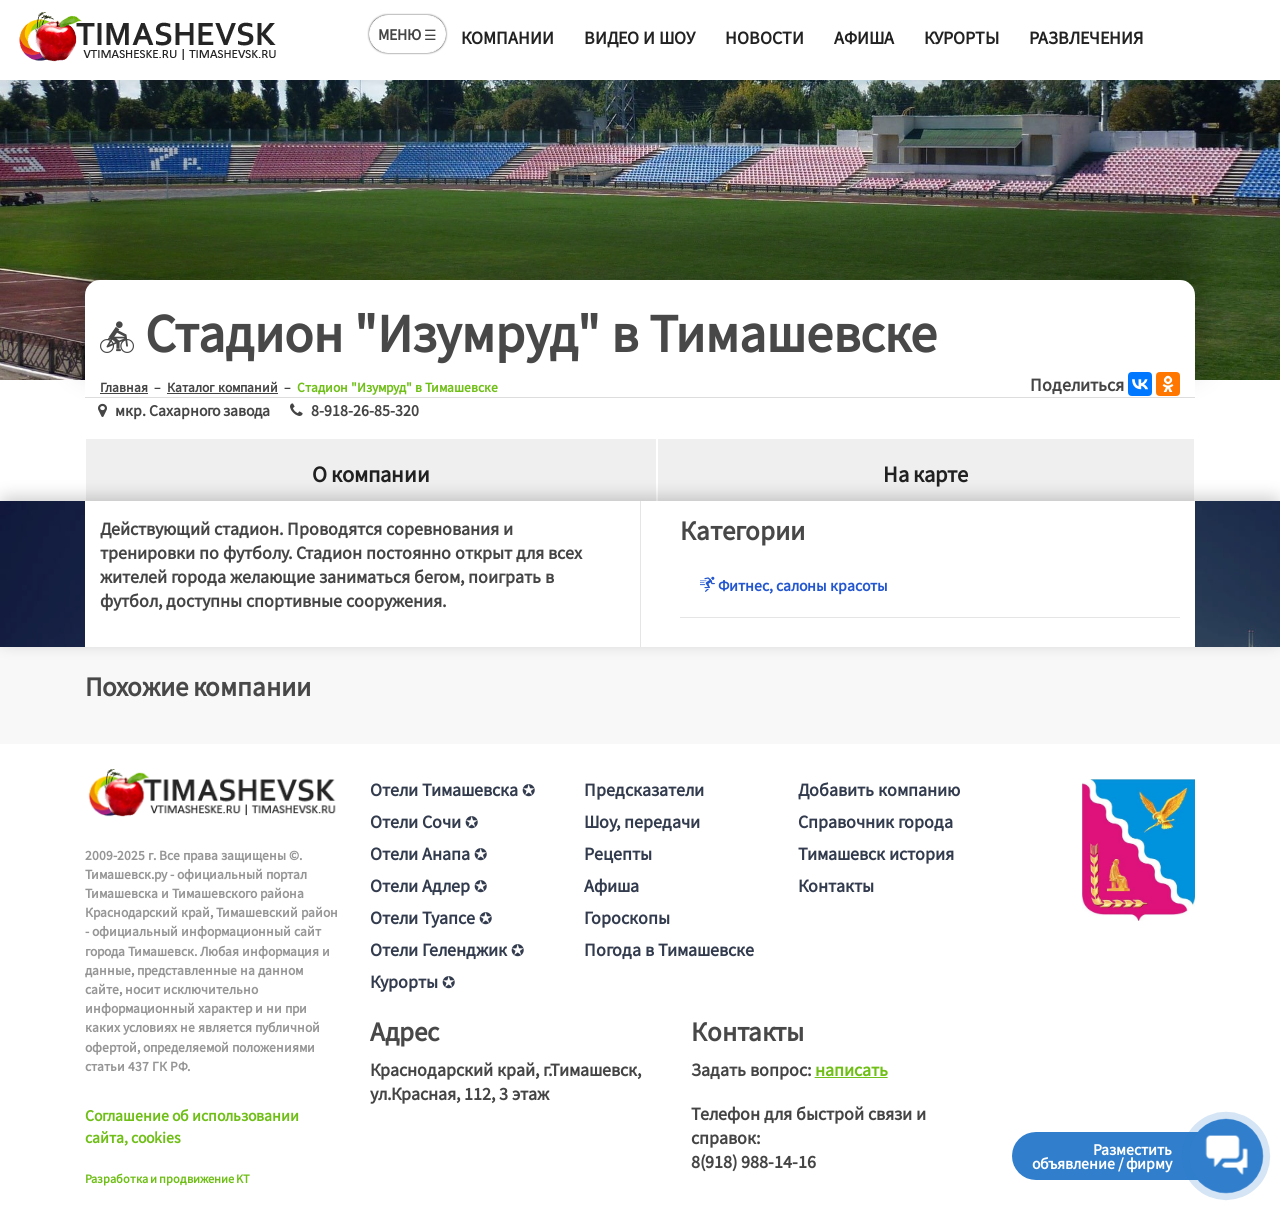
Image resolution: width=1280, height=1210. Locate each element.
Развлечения (1086, 37)
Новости (764, 37)
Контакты (836, 885)
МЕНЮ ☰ (407, 34)
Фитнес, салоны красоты (794, 585)
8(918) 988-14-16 (753, 1161)
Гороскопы (627, 917)
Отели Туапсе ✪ (431, 917)
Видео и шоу (639, 37)
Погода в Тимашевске (669, 949)
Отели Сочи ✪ (424, 821)
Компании (507, 37)
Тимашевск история (876, 853)
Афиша (864, 37)
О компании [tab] (371, 473)
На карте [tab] (925, 473)
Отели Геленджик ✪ (447, 949)
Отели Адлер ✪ (428, 885)
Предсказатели (644, 789)
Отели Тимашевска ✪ (452, 789)
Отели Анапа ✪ (428, 853)
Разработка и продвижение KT (167, 1178)
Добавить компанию (879, 789)
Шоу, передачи (642, 821)
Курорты (961, 37)
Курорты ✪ (412, 981)
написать (851, 1069)
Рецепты (618, 853)
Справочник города (875, 821)
